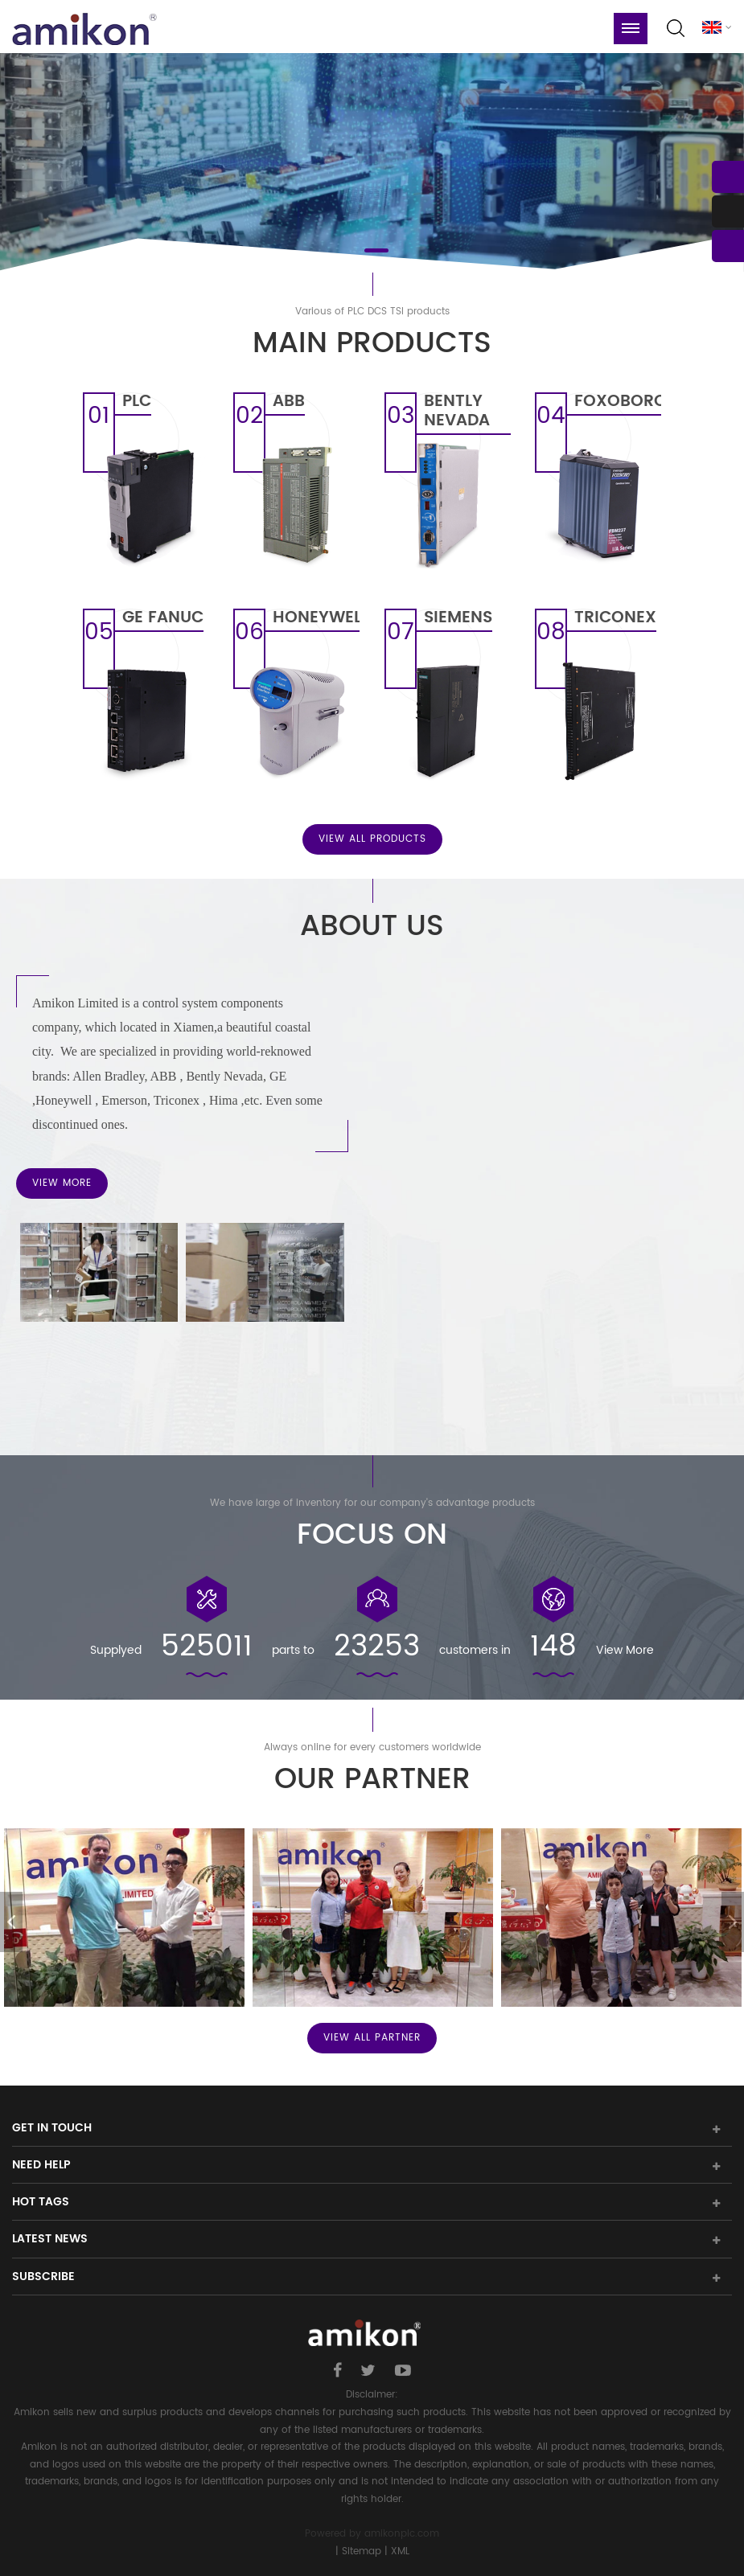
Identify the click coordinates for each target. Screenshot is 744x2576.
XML (400, 2551)
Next (732, 1922)
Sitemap (361, 2551)
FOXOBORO (617, 403)
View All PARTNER (372, 2037)
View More (62, 1183)
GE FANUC (162, 620)
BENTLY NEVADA (457, 413)
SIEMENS (458, 620)
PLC (136, 403)
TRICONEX (615, 620)
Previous (11, 1922)
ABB (289, 403)
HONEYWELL (316, 620)
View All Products (372, 839)
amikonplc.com (401, 2533)
